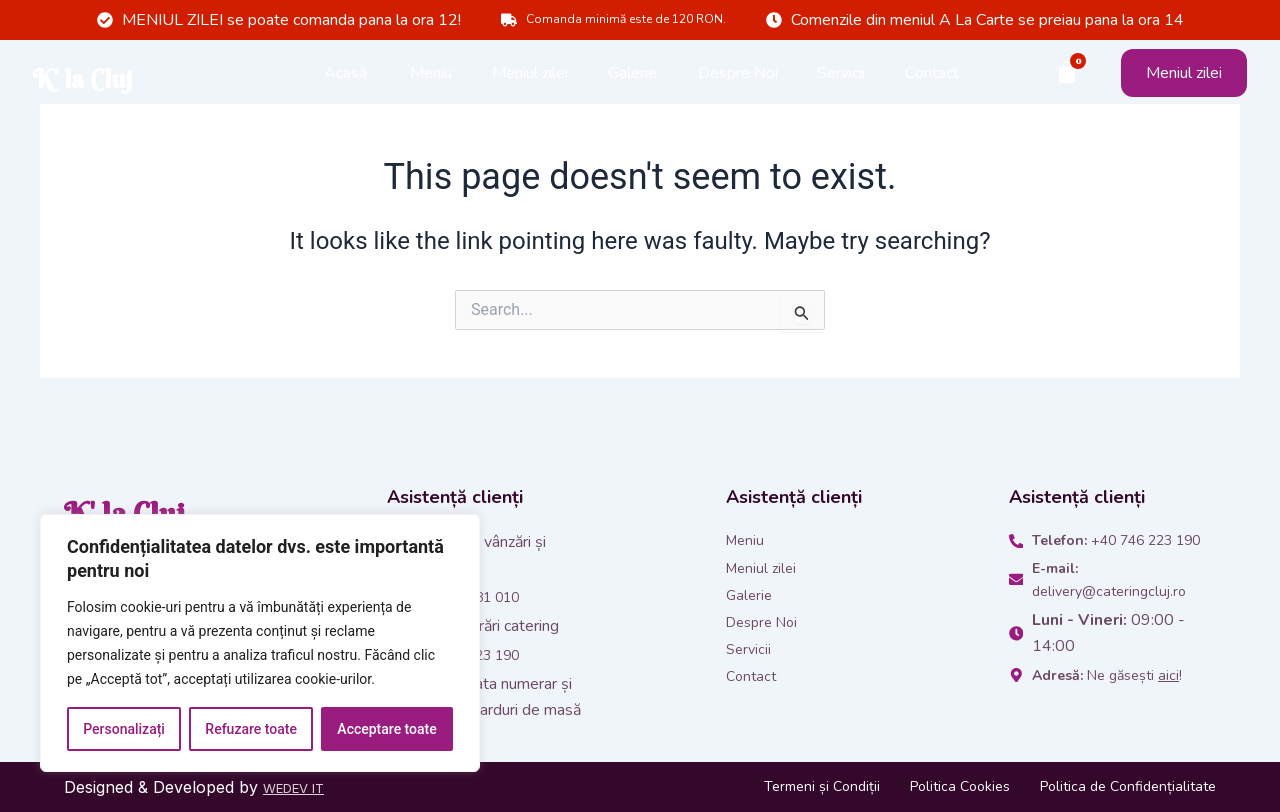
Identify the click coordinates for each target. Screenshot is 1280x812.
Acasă (346, 80)
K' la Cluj (153, 80)
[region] (260, 643)
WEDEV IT (303, 787)
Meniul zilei (530, 80)
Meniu (431, 80)
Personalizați (124, 729)
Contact (932, 80)
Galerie (632, 80)
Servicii (841, 80)
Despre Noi (738, 80)
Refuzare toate (251, 729)
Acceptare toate (386, 729)
